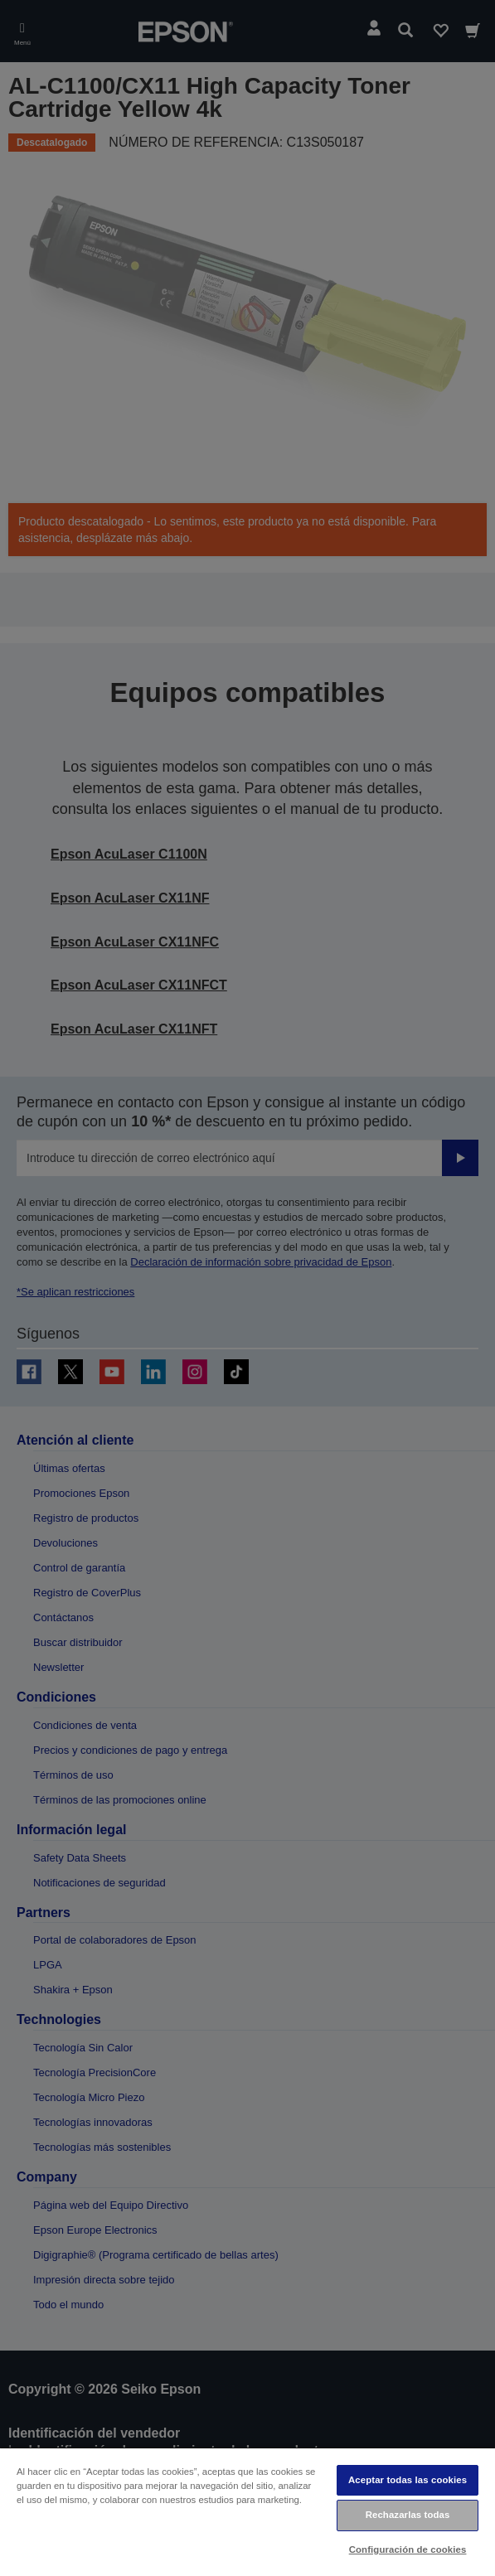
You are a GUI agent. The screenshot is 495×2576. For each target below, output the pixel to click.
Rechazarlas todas (408, 2515)
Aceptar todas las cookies (407, 2480)
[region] (247, 2511)
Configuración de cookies (408, 2549)
